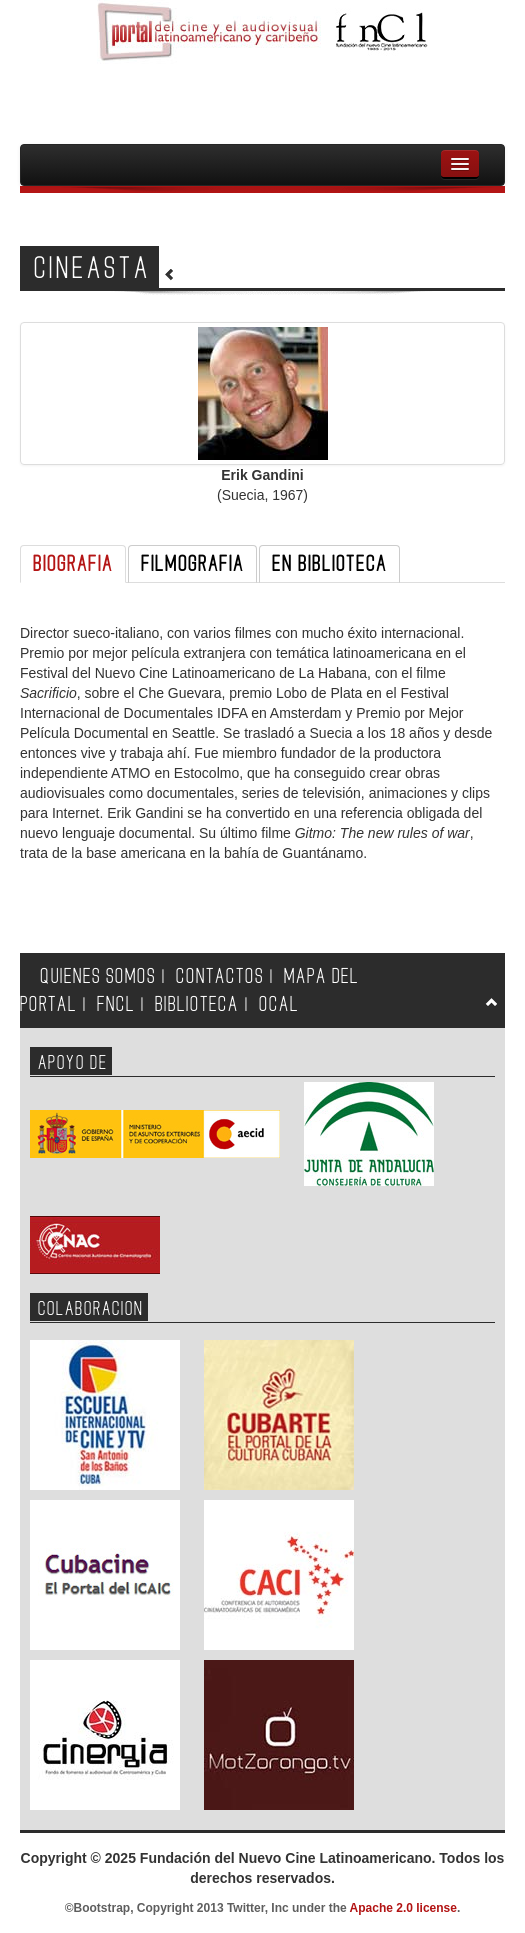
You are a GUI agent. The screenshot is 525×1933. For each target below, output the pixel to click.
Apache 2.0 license (403, 1908)
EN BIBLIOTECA (329, 564)
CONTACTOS (220, 976)
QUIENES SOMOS (98, 976)
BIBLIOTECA (197, 1004)
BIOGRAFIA (73, 564)
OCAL (279, 1004)
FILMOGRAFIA (192, 564)
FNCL (116, 1004)
